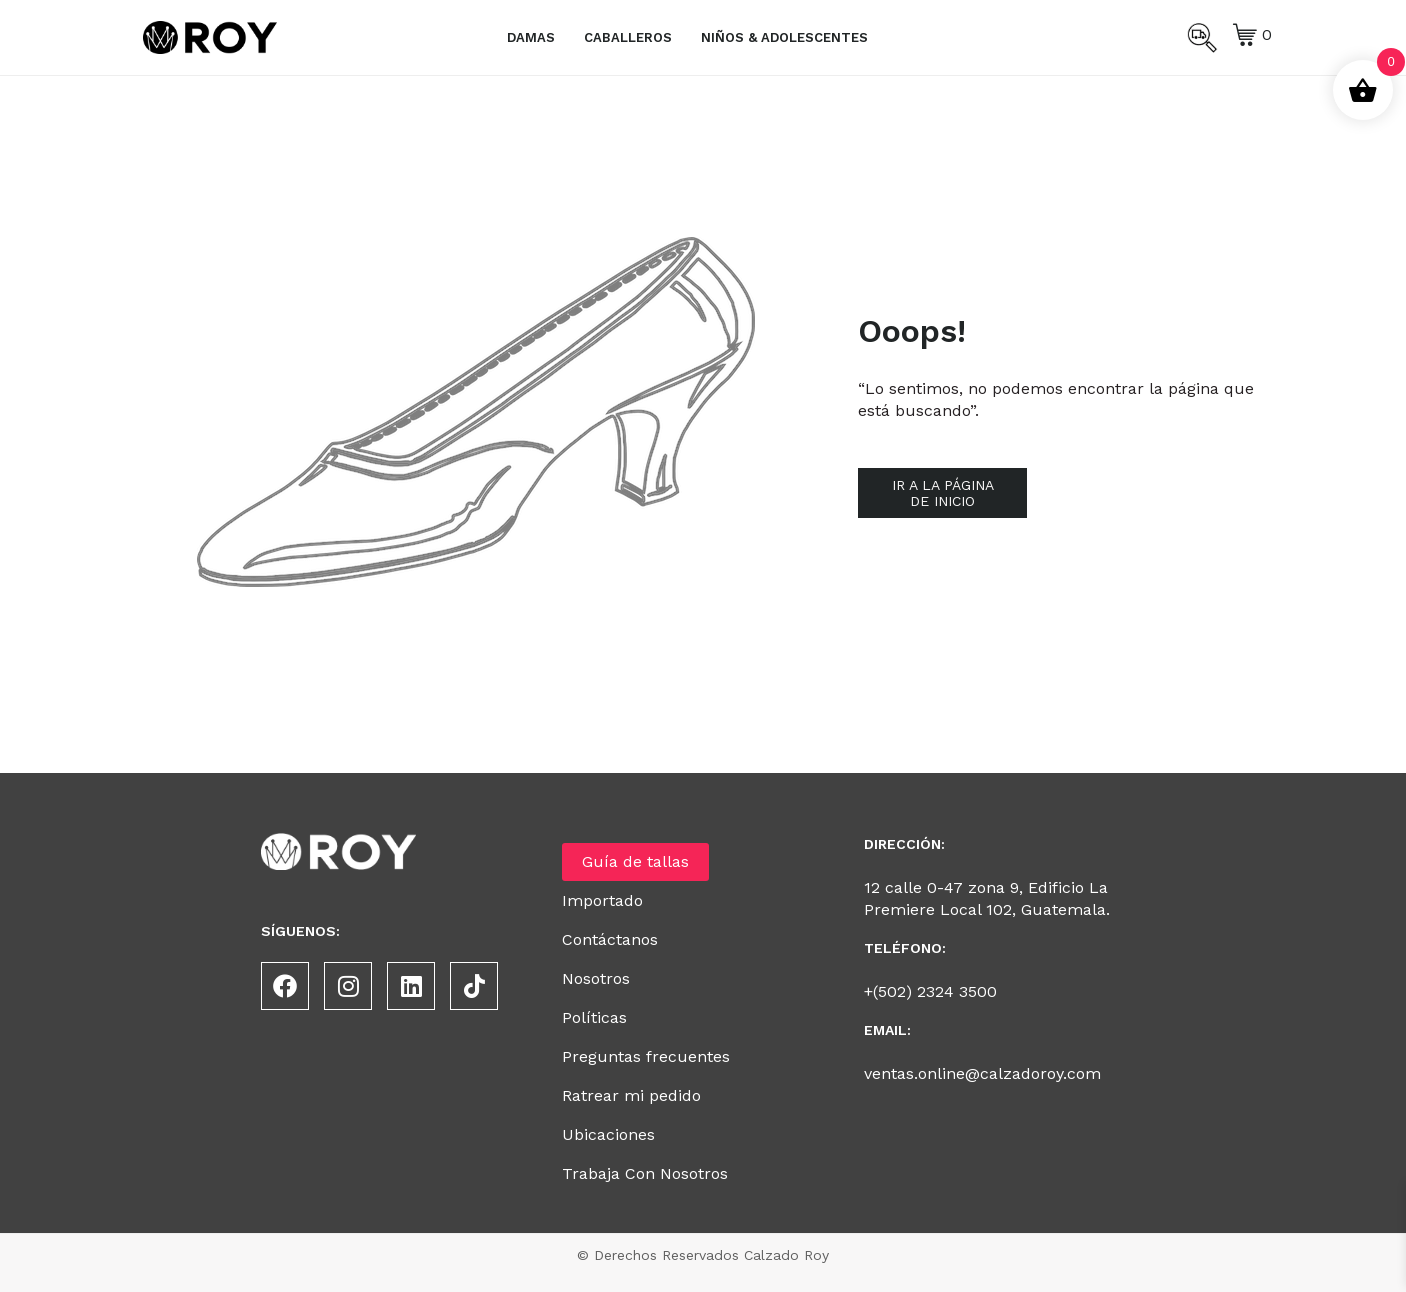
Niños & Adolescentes (784, 37)
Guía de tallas (635, 861)
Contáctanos (610, 939)
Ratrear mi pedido (631, 1095)
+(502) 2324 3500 (930, 991)
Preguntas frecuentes (646, 1056)
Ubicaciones (608, 1134)
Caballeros (628, 37)
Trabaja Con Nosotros (645, 1173)
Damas (531, 37)
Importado (602, 900)
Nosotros (596, 978)
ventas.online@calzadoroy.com (982, 1073)
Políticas (594, 1017)
